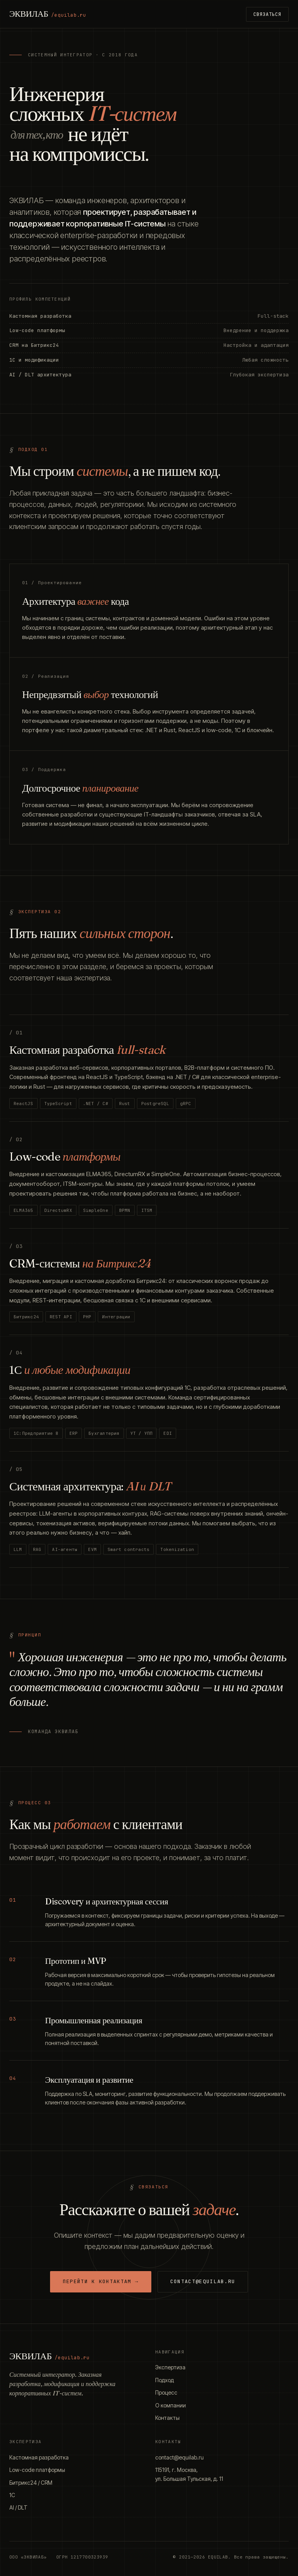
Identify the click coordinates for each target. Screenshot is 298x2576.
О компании (170, 2405)
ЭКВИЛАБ (47, 13)
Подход (164, 2380)
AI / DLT (18, 2507)
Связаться (267, 14)
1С (12, 2495)
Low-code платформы (37, 2469)
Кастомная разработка (39, 2457)
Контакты (167, 2417)
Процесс (166, 2392)
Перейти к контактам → (101, 2281)
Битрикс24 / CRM (30, 2482)
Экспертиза (170, 2367)
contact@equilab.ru (202, 2281)
